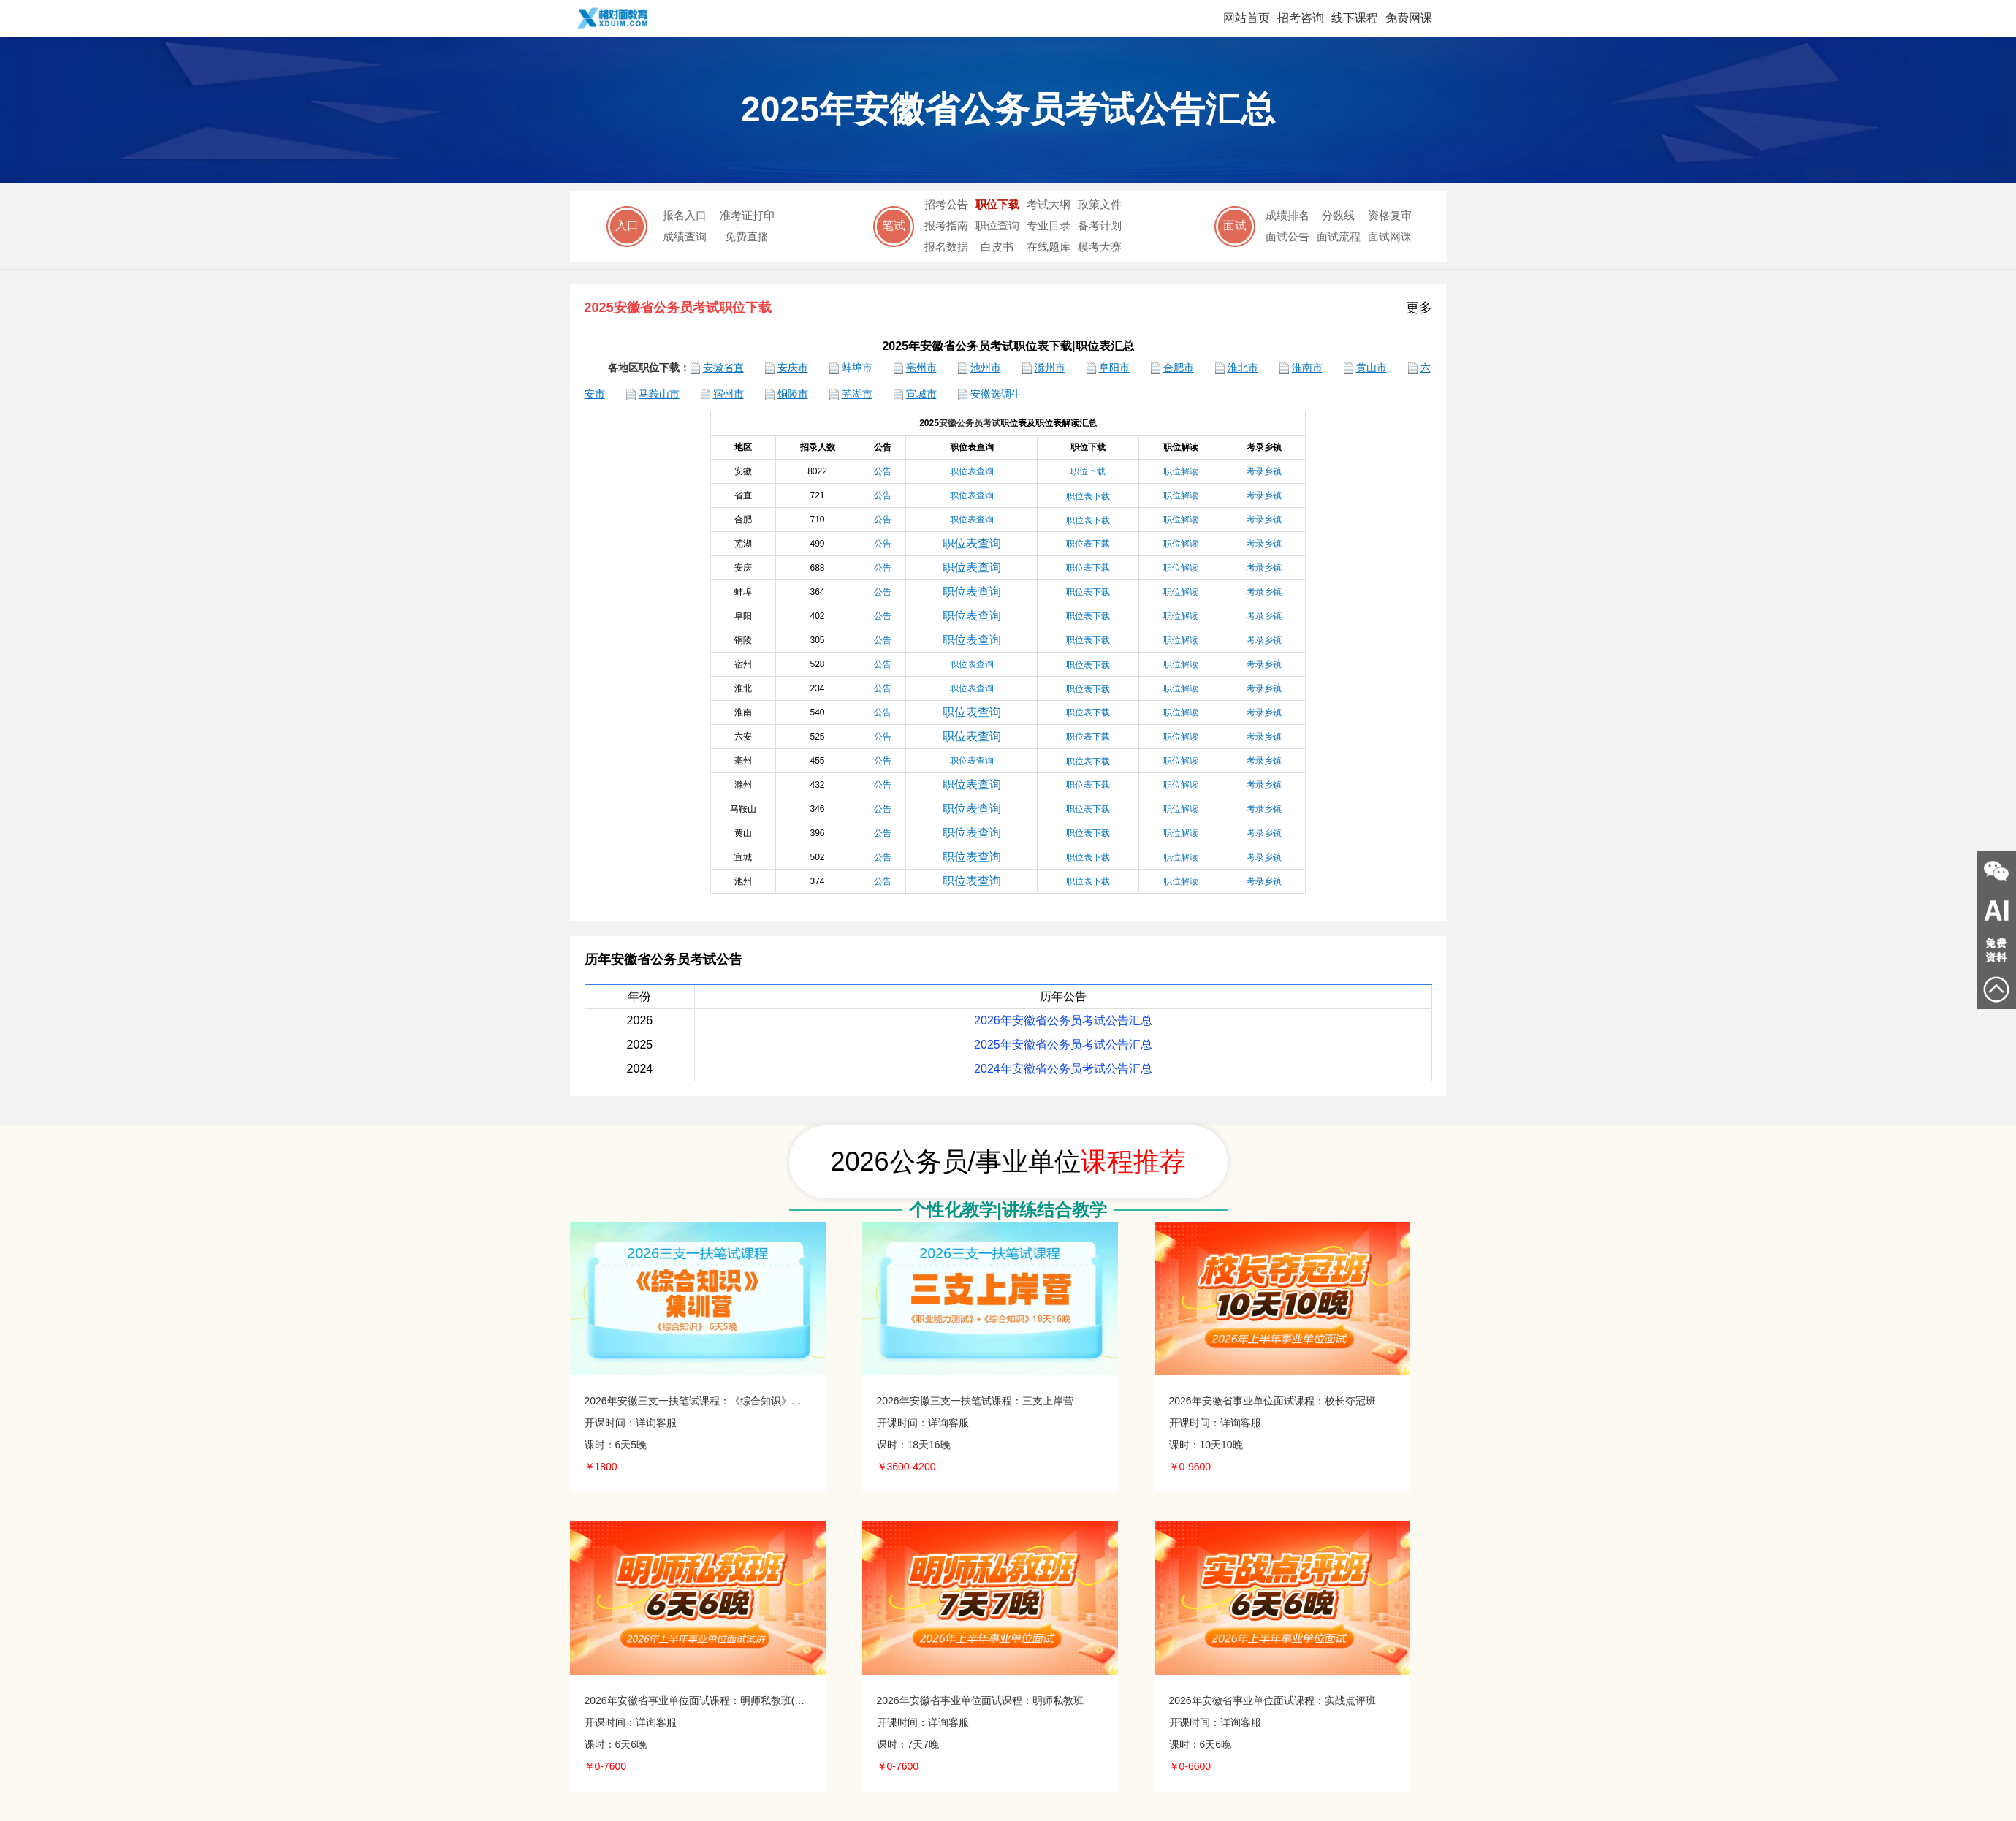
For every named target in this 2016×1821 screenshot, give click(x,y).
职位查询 (997, 225)
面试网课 (1390, 236)
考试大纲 (1048, 204)
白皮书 (997, 246)
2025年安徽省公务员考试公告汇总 (1063, 1044)
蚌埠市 (857, 367)
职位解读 (1180, 495)
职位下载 (997, 204)
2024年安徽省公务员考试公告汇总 (1063, 1068)
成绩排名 (1287, 215)
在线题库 (1048, 246)
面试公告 (1287, 236)
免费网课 (1408, 18)
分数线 (1338, 215)
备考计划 (1100, 225)
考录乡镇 (1264, 495)
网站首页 (1246, 18)
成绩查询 (685, 236)
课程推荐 (1133, 1161)
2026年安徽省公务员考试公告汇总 (1063, 1020)
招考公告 (946, 204)
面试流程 (1339, 236)
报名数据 (946, 246)
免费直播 (747, 236)
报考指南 (946, 225)
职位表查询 (972, 495)
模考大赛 (1100, 246)
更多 (1420, 307)
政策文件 (1100, 204)
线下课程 (1354, 18)
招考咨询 (1300, 18)
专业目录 (1048, 225)
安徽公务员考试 (969, 423)
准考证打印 (747, 215)
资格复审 (1390, 215)
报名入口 (685, 215)
